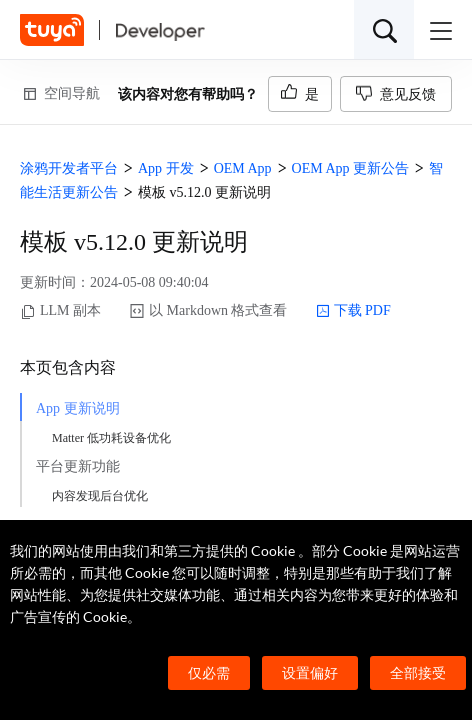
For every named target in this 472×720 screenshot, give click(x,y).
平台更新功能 (78, 466)
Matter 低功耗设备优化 (111, 438)
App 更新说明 (78, 408)
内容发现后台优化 (100, 496)
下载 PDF (353, 311)
